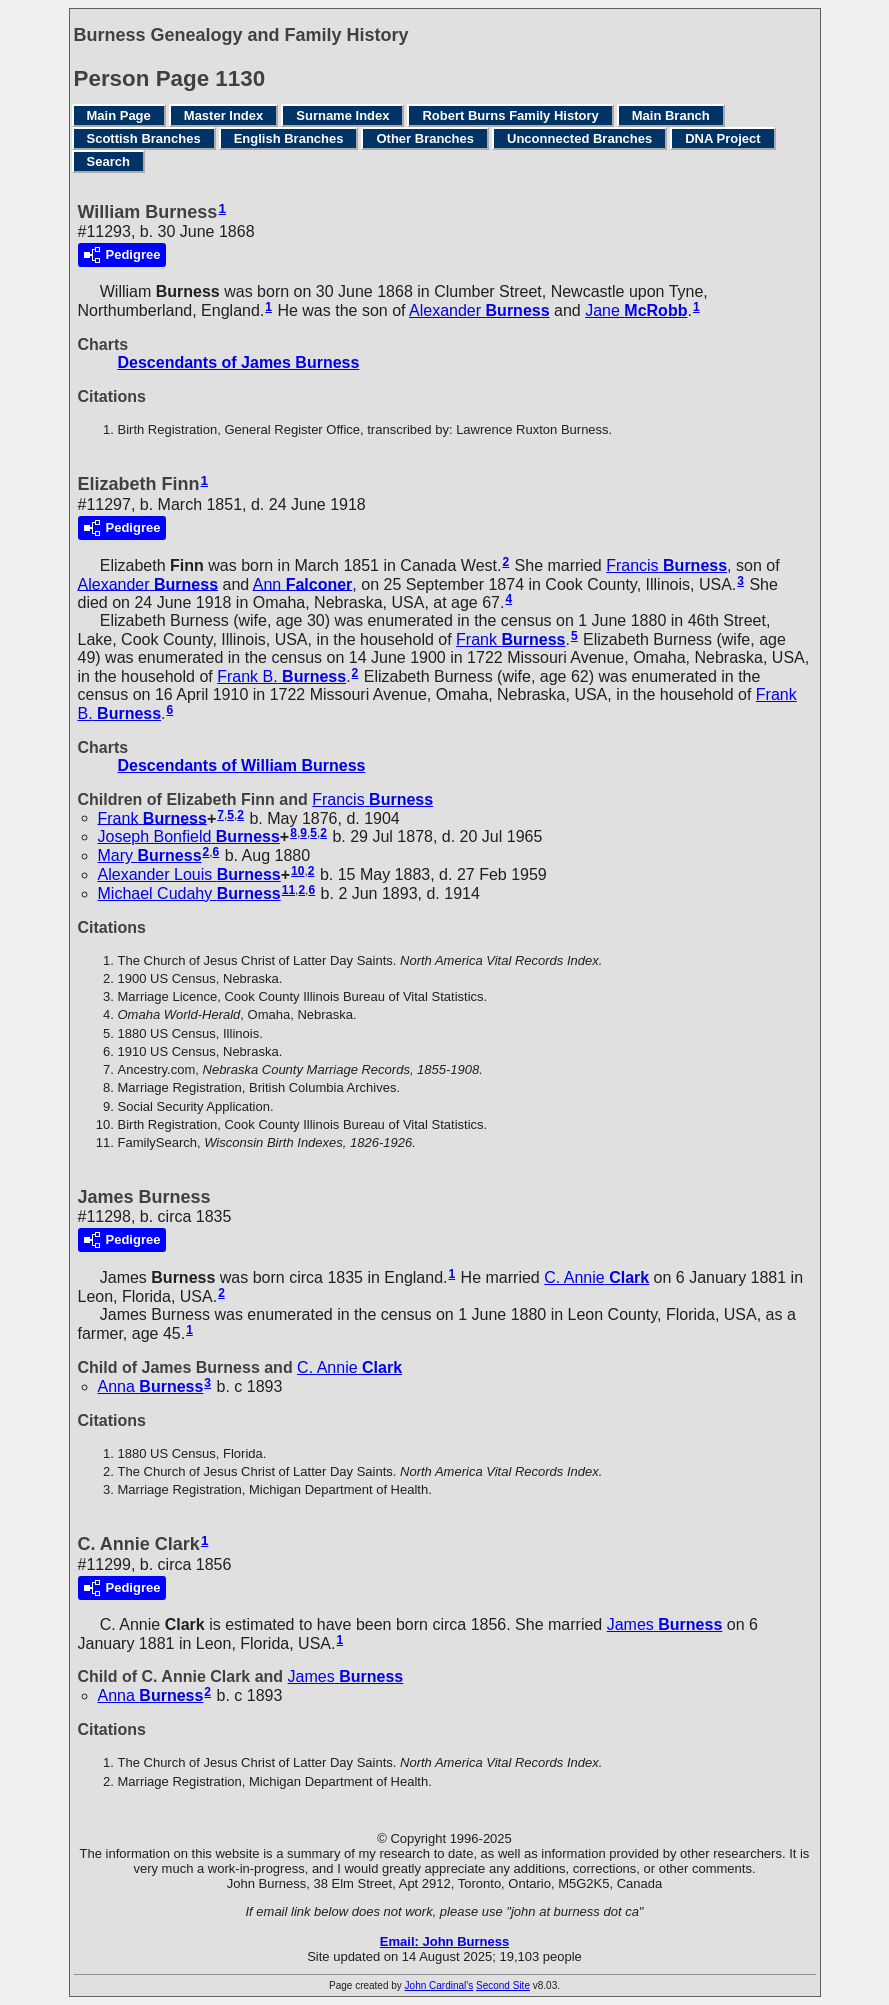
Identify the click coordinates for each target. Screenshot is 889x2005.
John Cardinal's (439, 1985)
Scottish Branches (144, 138)
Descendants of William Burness (242, 765)
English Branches (289, 138)
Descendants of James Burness (239, 362)
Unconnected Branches (579, 138)
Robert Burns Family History (510, 115)
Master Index (223, 115)
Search (108, 161)
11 (288, 890)
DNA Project (722, 138)
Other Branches (425, 138)
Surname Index (342, 115)
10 (297, 871)
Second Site (503, 1985)
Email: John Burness (444, 1941)
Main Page (119, 115)
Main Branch (671, 115)
